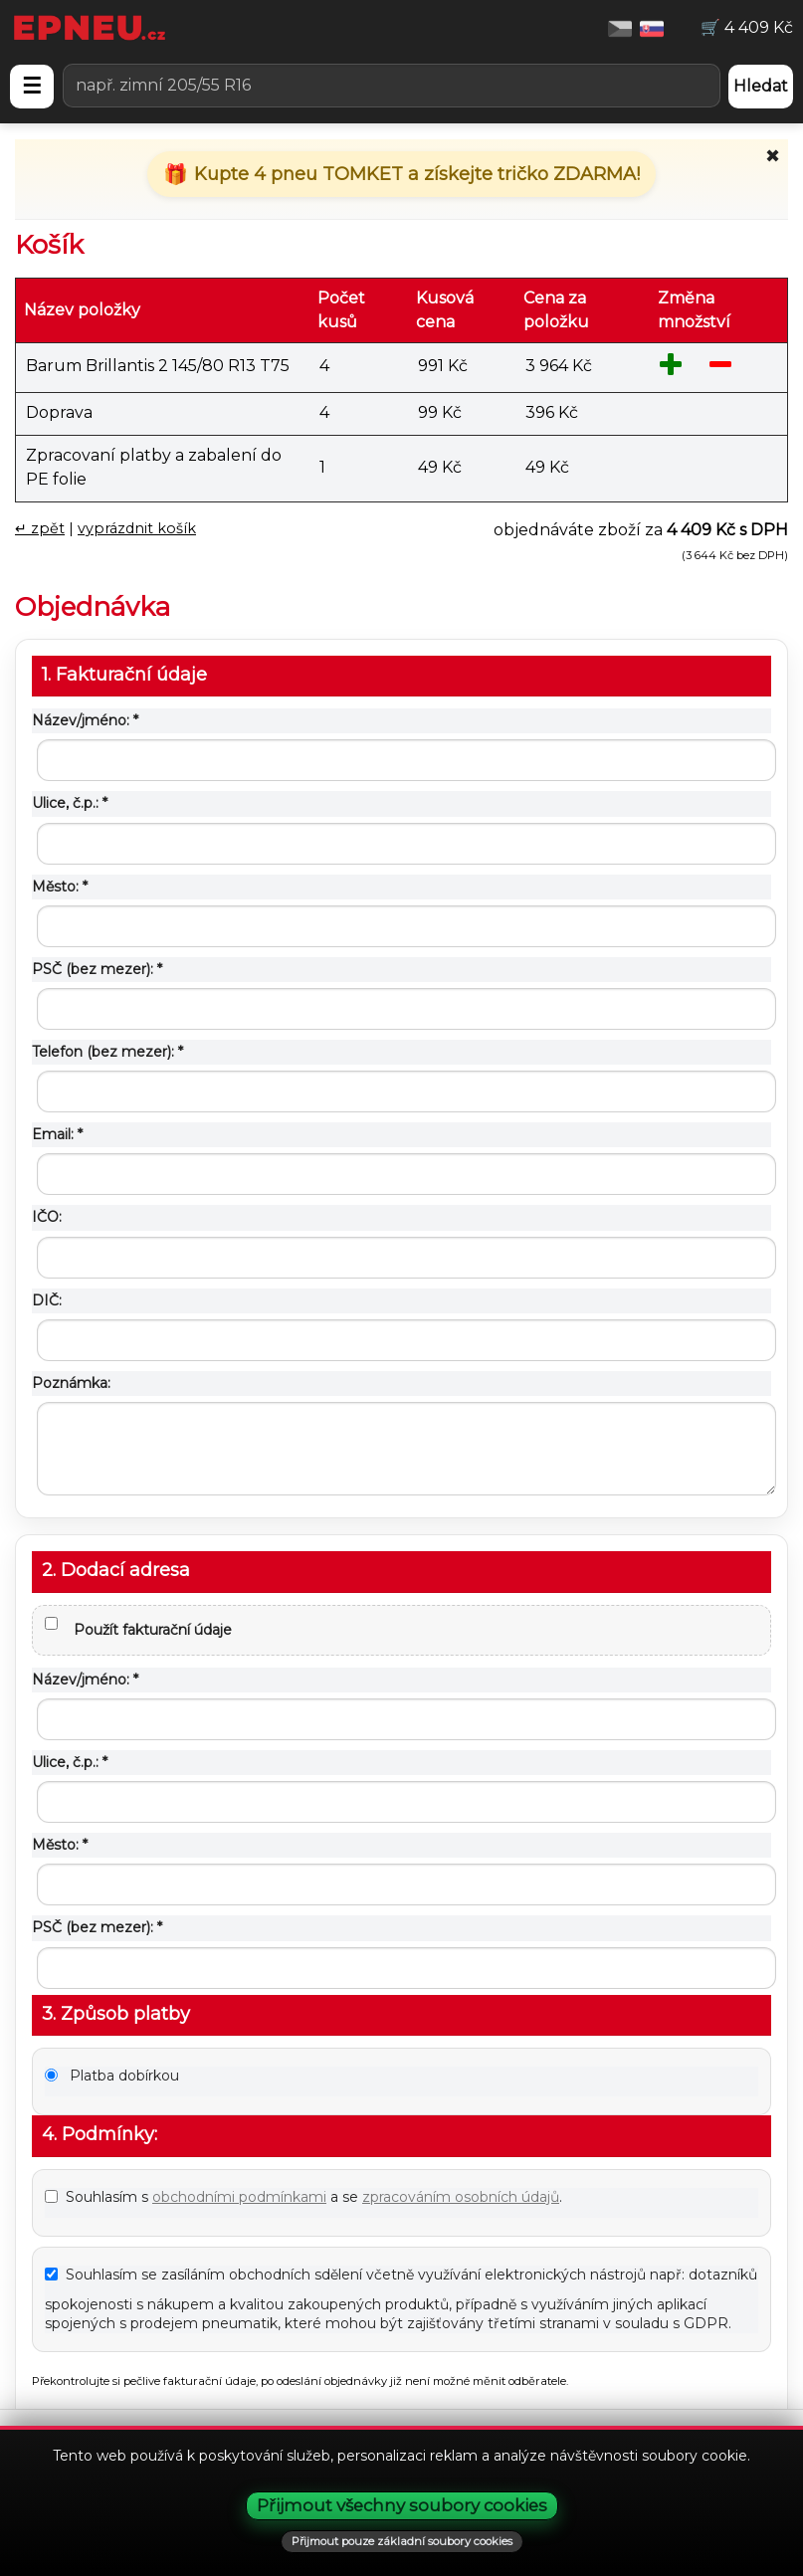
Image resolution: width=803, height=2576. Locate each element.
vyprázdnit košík (137, 528)
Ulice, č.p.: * (69, 803)
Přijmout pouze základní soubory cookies (402, 2541)
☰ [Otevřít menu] (32, 86)
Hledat (760, 86)
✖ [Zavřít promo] (772, 156)
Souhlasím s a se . (303, 2197)
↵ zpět (40, 528)
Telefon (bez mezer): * (107, 1052)
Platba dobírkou (112, 2075)
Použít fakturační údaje (138, 1628)
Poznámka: (71, 1383)
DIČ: (47, 1300)
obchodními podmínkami (239, 2197)
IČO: (47, 1217)
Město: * (60, 886)
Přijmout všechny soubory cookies (402, 2505)
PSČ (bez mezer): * (97, 969)
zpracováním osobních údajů (460, 2197)
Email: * (57, 1134)
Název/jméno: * (85, 720)
